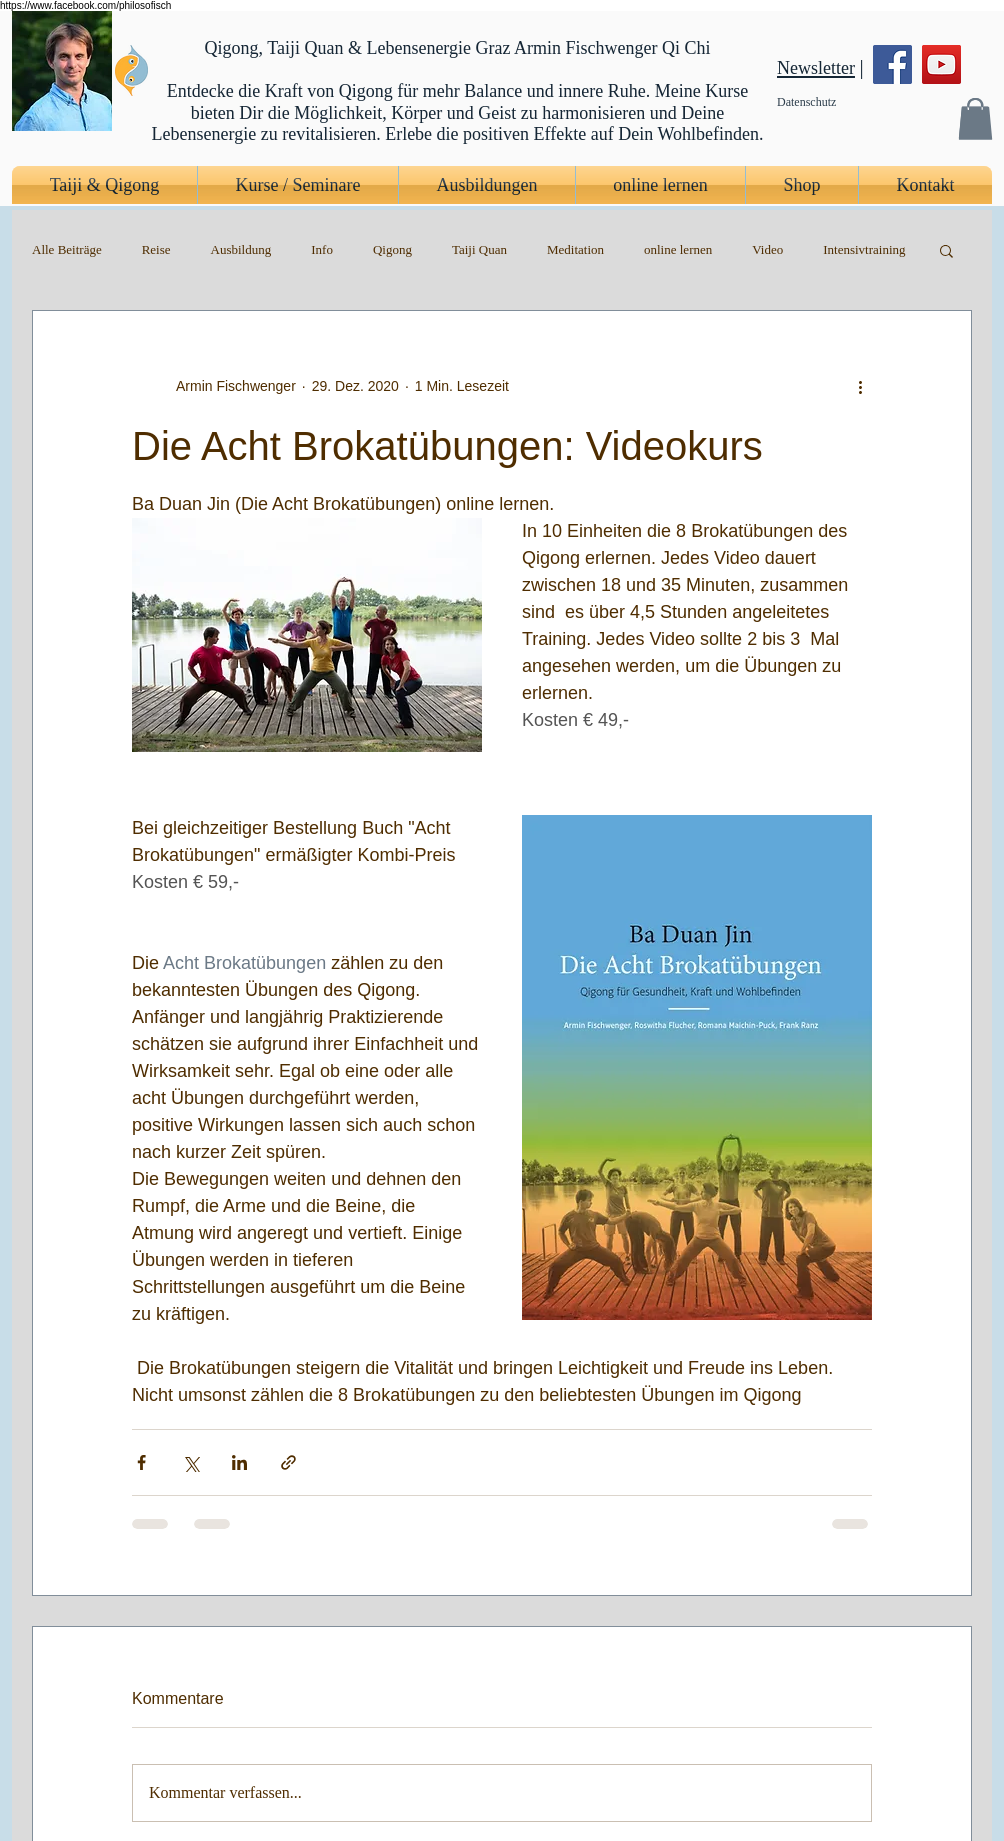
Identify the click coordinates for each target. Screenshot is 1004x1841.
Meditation (575, 249)
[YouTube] (941, 64)
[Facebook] (892, 64)
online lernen (678, 249)
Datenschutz (806, 102)
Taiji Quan (479, 249)
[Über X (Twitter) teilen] (190, 1462)
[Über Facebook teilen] (141, 1462)
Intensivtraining (864, 249)
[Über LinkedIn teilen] (239, 1462)
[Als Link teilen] (288, 1462)
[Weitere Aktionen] (860, 387)
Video (767, 249)
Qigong (392, 249)
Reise (156, 249)
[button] (975, 118)
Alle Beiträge (67, 249)
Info (322, 249)
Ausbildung (241, 249)
